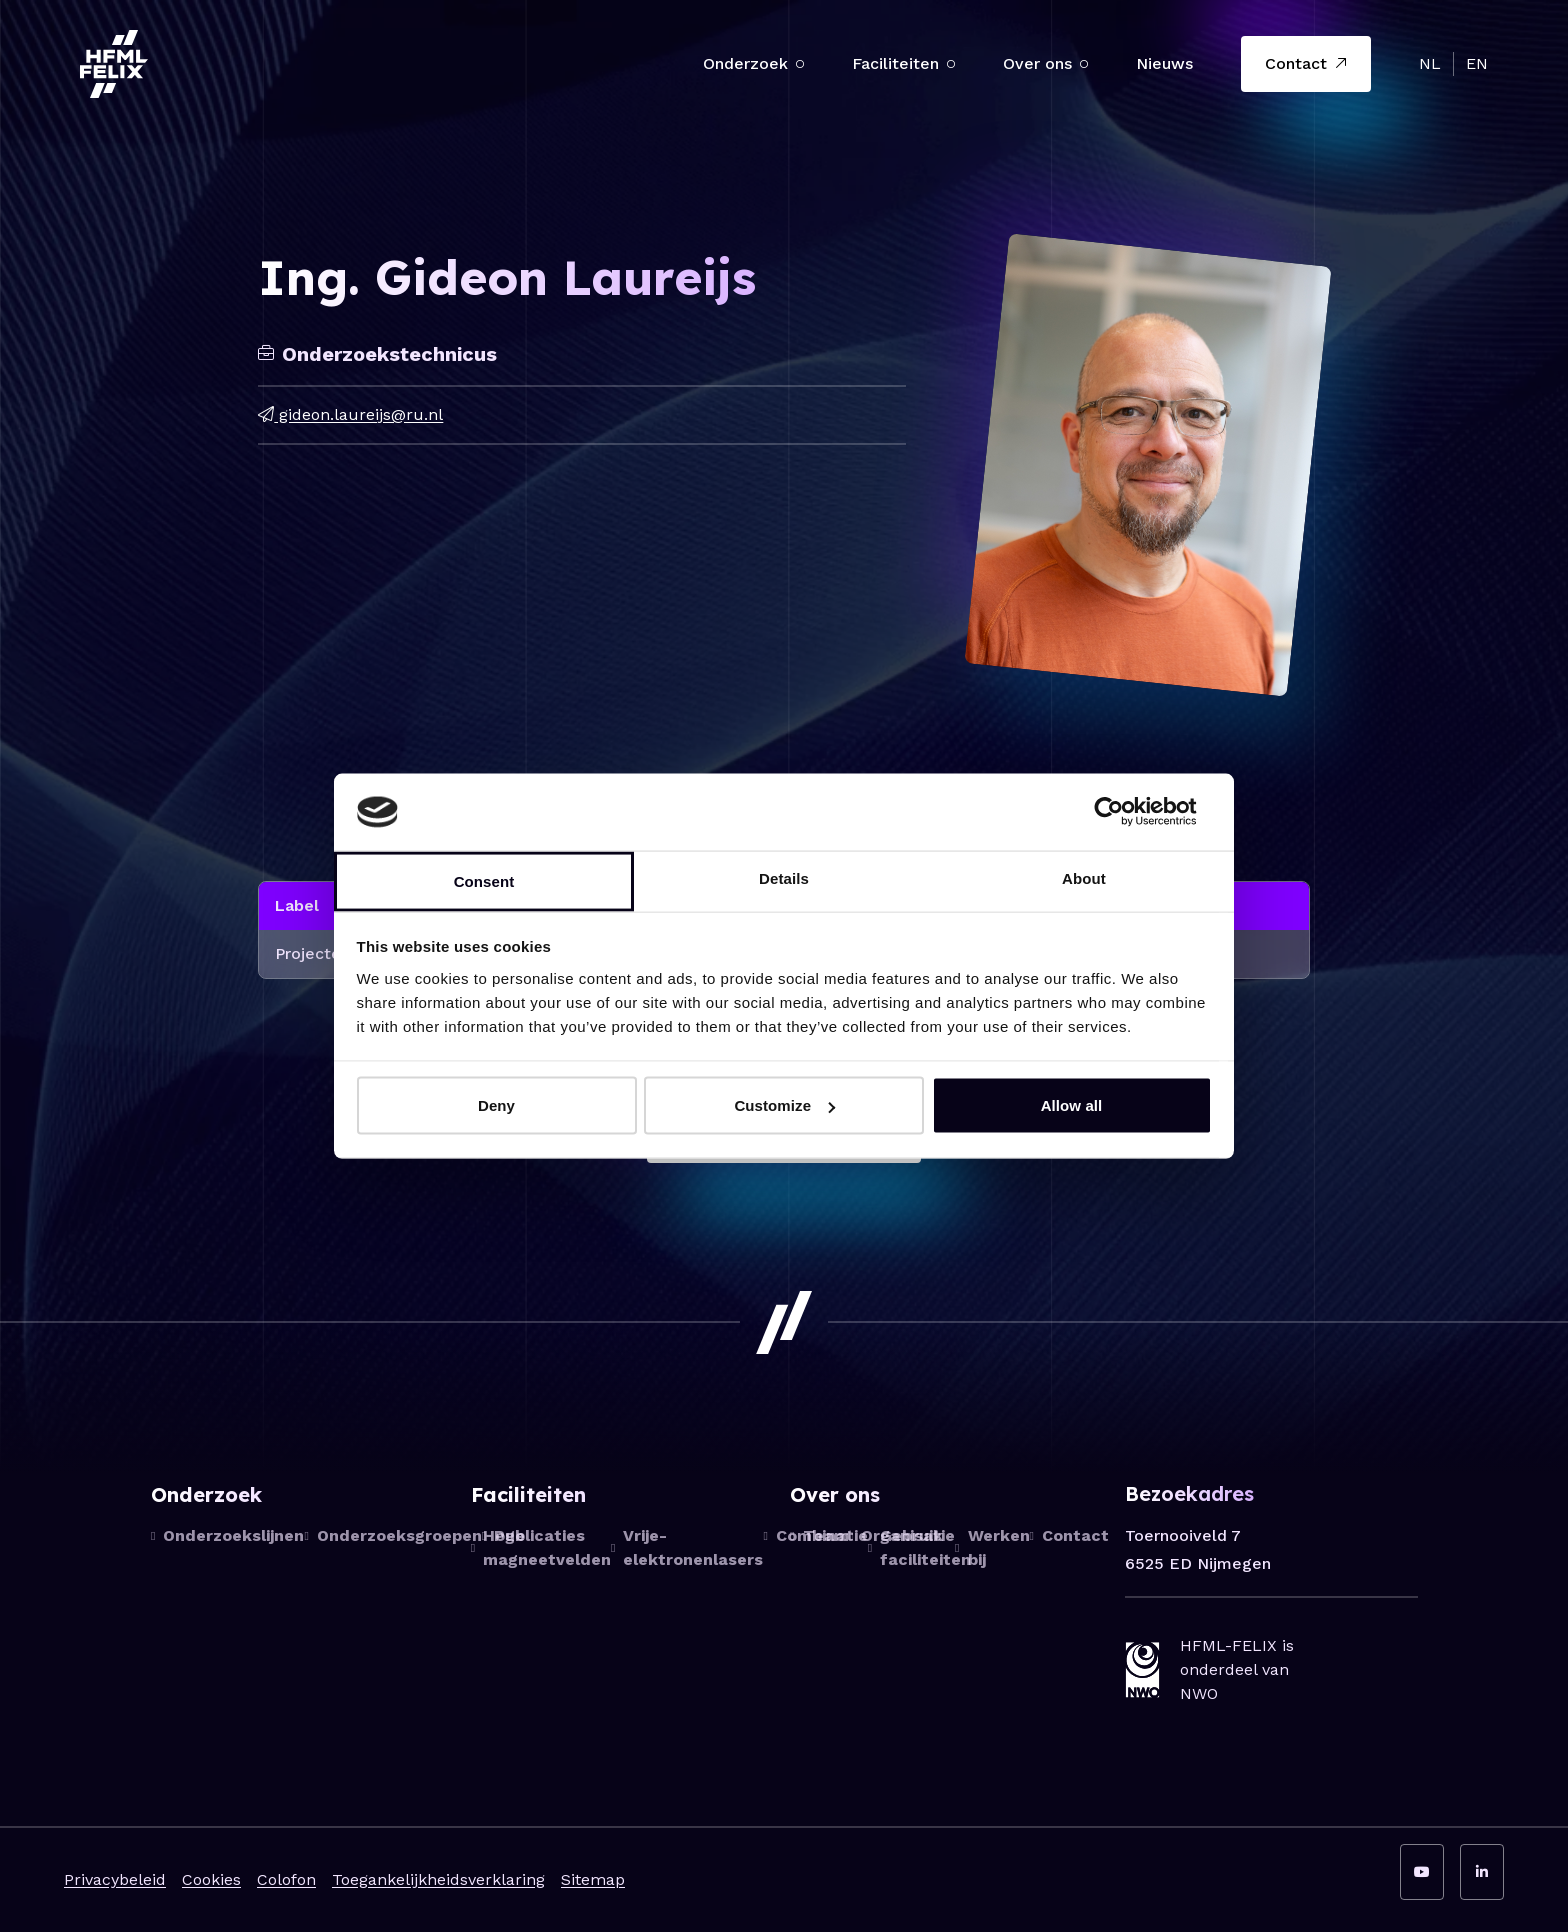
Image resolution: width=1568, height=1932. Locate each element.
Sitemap (593, 1879)
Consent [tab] (484, 880)
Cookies (211, 1879)
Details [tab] (784, 877)
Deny (496, 1105)
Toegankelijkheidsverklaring (438, 1879)
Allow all (1072, 1105)
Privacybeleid (115, 1879)
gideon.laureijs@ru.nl (350, 414)
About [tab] (1084, 877)
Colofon (286, 1879)
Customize (784, 1105)
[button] (800, 64)
